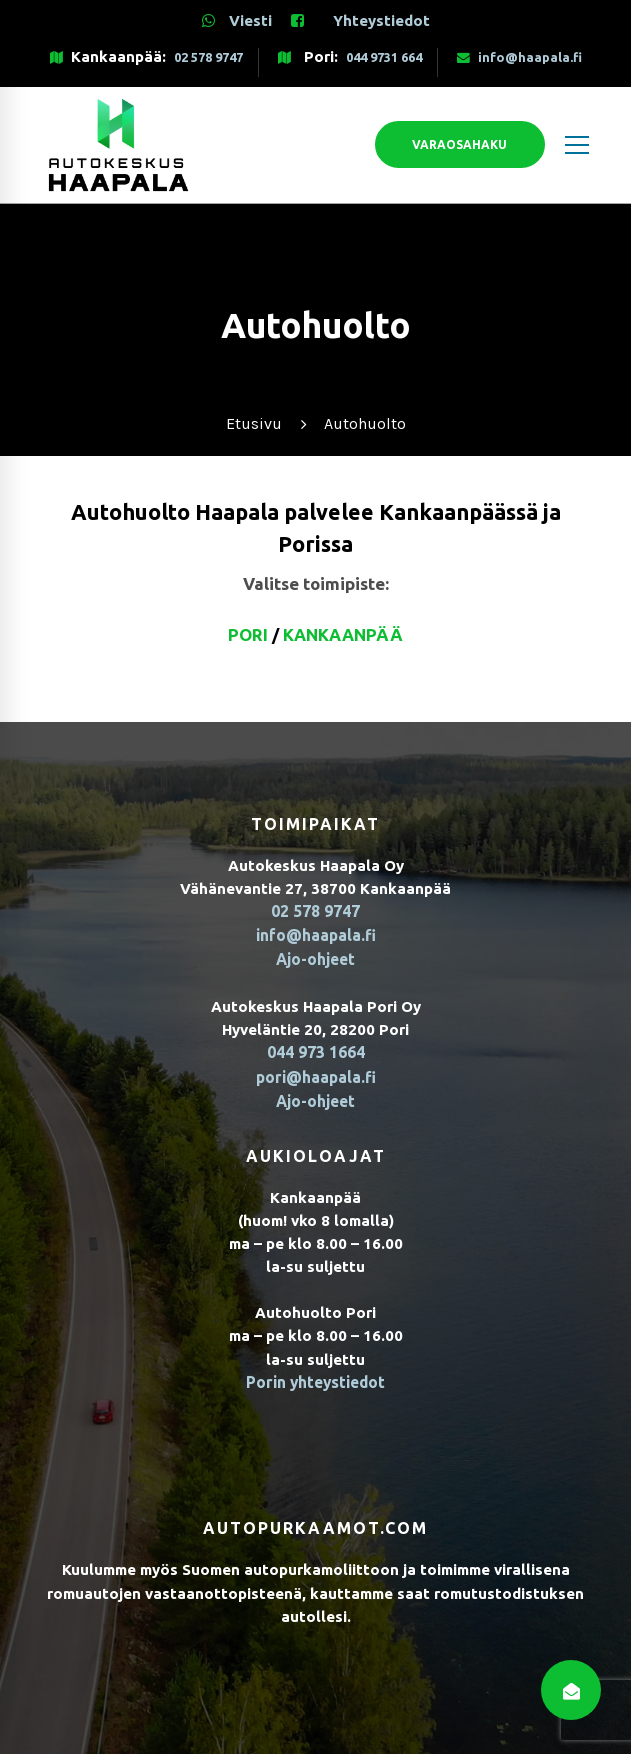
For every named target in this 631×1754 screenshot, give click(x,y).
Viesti (237, 20)
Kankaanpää (343, 634)
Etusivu (254, 423)
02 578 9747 (208, 57)
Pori (248, 634)
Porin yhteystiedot (316, 1377)
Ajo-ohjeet (315, 958)
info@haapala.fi (519, 57)
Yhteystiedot (381, 20)
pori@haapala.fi (316, 1073)
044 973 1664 (316, 1050)
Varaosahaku (434, 144)
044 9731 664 (384, 57)
